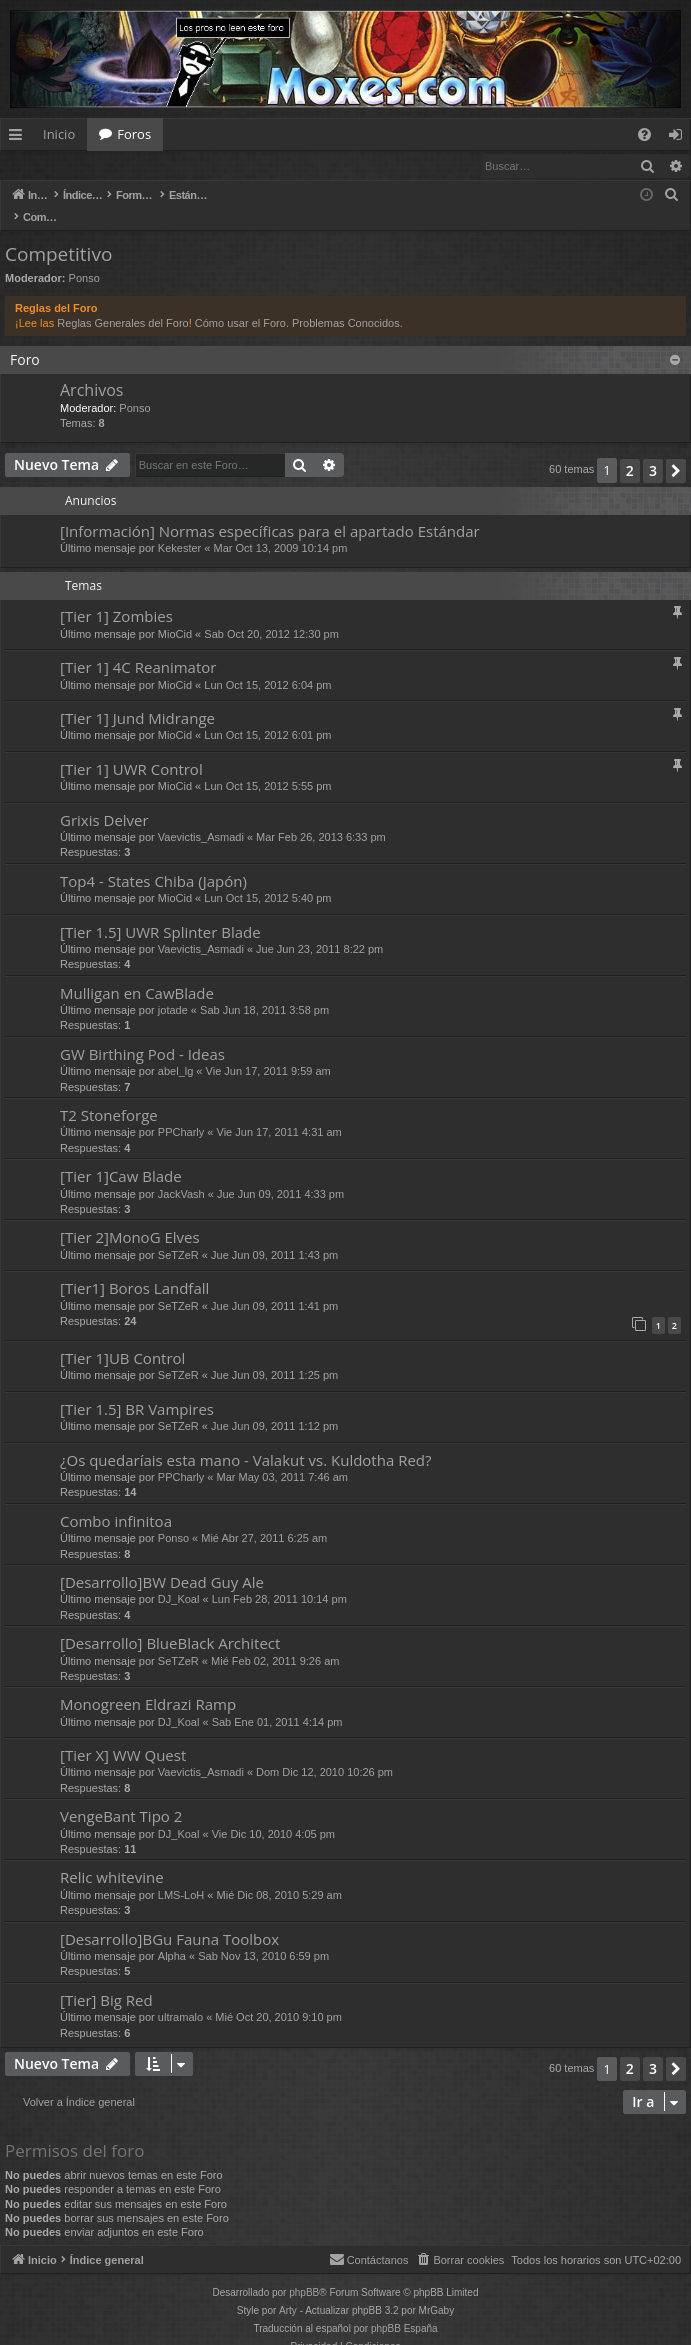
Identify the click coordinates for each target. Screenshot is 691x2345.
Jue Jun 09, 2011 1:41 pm (274, 1286)
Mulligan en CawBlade (137, 973)
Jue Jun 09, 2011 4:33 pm (280, 1174)
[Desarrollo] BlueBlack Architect (170, 1623)
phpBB (304, 2272)
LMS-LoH (181, 1875)
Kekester (179, 528)
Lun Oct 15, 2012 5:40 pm (267, 878)
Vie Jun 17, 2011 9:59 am (268, 1051)
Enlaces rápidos (19, 138)
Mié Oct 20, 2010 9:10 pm (278, 1997)
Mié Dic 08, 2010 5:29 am (279, 1875)
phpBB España (404, 2308)
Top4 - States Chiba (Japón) (153, 861)
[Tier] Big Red (106, 1980)
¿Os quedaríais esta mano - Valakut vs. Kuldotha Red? (245, 1440)
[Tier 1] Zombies (116, 596)
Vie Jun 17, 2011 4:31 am (279, 1112)
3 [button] (653, 450)
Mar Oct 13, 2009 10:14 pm (280, 528)
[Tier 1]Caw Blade (121, 1156)
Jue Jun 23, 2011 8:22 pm (319, 929)
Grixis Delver (104, 800)
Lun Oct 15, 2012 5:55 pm (267, 766)
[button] (676, 451)
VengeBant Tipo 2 (121, 1796)
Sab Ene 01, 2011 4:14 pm (277, 1702)
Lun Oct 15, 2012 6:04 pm (267, 665)
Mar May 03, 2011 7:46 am (282, 1457)
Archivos (91, 370)
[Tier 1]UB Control (122, 1338)
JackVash (181, 1174)
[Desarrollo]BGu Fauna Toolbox (169, 1919)
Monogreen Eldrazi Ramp (148, 1684)
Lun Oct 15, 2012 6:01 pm (267, 715)
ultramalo (180, 1997)
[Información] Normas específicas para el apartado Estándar (270, 511)
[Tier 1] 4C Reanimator (138, 647)
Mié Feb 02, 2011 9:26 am (275, 1641)
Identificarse (52, 165)
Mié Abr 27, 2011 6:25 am (264, 1518)
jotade (173, 990)
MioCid (175, 614)
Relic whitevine (112, 1857)
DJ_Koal (179, 1579)
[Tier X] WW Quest (123, 1735)
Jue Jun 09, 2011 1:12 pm (274, 1406)
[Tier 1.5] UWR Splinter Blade (160, 912)
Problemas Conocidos (346, 303)
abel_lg (175, 1051)
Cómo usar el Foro (240, 303)
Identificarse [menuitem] (680, 138)
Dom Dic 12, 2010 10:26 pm (324, 1752)
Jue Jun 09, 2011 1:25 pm (274, 1355)
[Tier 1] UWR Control (131, 749)
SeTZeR (178, 1235)
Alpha (172, 1936)
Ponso (84, 258)
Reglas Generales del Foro (122, 303)
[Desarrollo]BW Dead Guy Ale (162, 1562)
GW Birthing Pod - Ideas (142, 1034)
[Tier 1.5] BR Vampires (137, 1389)
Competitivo (58, 234)
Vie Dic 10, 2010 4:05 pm (273, 1814)
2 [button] (630, 450)
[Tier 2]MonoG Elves (130, 1217)
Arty (288, 2290)
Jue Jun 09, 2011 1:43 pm (274, 1235)
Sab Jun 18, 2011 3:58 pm (264, 990)
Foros (134, 134)
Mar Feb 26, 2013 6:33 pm (321, 817)
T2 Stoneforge (109, 1095)
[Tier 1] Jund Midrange (137, 698)
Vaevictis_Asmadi (201, 817)
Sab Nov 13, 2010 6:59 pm (263, 1936)
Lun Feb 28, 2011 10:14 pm (279, 1579)
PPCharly (181, 1112)
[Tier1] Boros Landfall (134, 1268)
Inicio (59, 134)
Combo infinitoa (116, 1501)
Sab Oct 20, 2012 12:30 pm (271, 614)
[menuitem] (644, 134)
